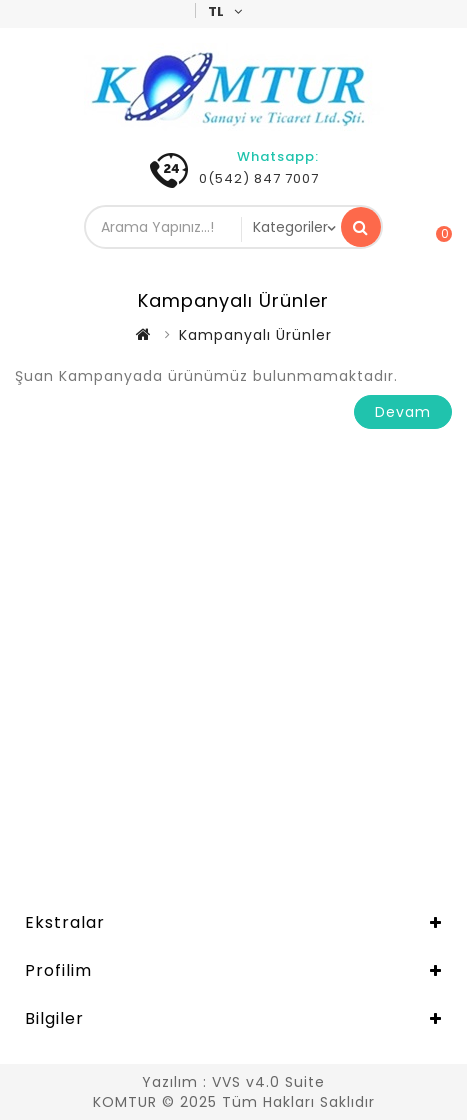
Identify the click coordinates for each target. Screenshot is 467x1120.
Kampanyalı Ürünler (255, 335)
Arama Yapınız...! (361, 227)
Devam (403, 412)
